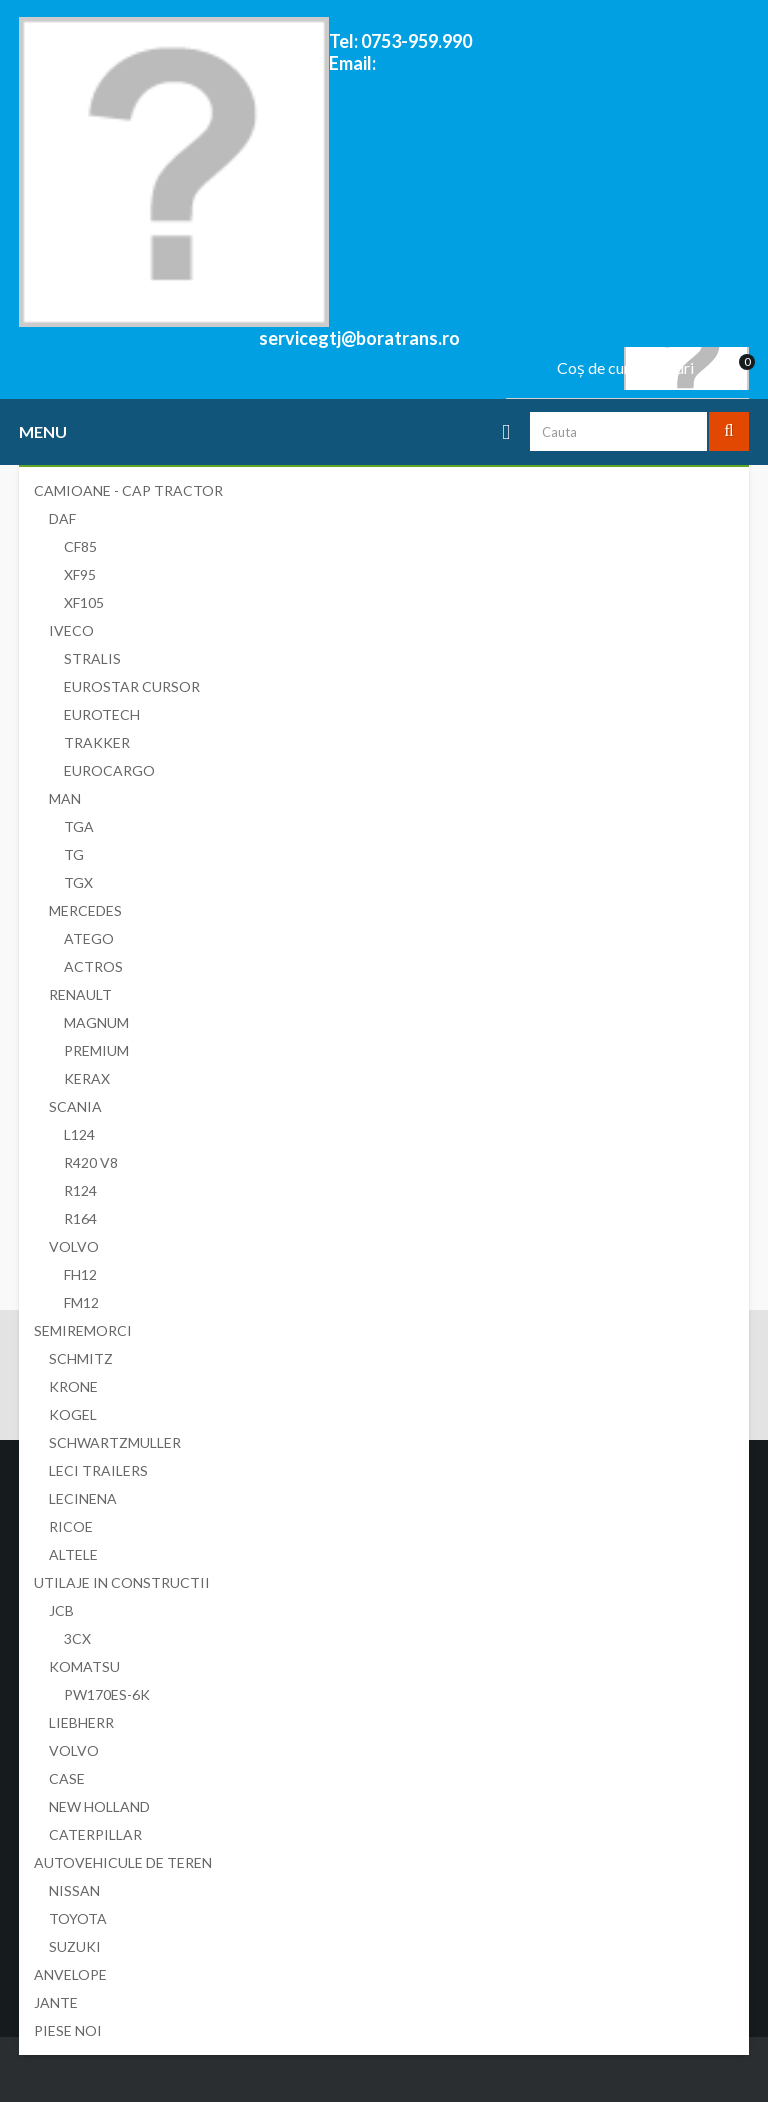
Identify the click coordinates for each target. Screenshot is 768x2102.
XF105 (84, 602)
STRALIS (92, 658)
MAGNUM (96, 1022)
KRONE (73, 1386)
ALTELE (73, 1554)
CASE (67, 1778)
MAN (65, 798)
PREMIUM (96, 1050)
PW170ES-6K (107, 1694)
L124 (79, 1134)
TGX (78, 882)
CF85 (80, 546)
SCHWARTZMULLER (115, 1442)
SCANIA (75, 1106)
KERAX (87, 1078)
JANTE (56, 2002)
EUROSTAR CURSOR (132, 686)
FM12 (81, 1302)
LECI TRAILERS (98, 1470)
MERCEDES (85, 910)
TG (74, 854)
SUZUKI (75, 1946)
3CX (77, 1638)
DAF (62, 518)
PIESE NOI (68, 2030)
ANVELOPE (70, 1974)
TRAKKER (97, 742)
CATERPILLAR (95, 1834)
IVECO (71, 630)
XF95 (80, 574)
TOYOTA (78, 1918)
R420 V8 (91, 1162)
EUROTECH (102, 714)
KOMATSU (84, 1666)
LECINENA (83, 1498)
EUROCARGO (109, 770)
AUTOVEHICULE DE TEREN (123, 1862)
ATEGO (89, 938)
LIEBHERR (81, 1722)
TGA (79, 826)
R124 (80, 1190)
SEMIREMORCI (83, 1330)
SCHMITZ (81, 1358)
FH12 (80, 1274)
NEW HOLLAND (99, 1806)
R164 (80, 1218)
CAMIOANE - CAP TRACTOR (128, 490)
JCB (61, 1610)
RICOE (71, 1526)
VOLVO (74, 1246)
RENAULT (80, 994)
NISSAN (74, 1890)
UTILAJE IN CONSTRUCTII (122, 1582)
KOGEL (73, 1414)
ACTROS (93, 966)
